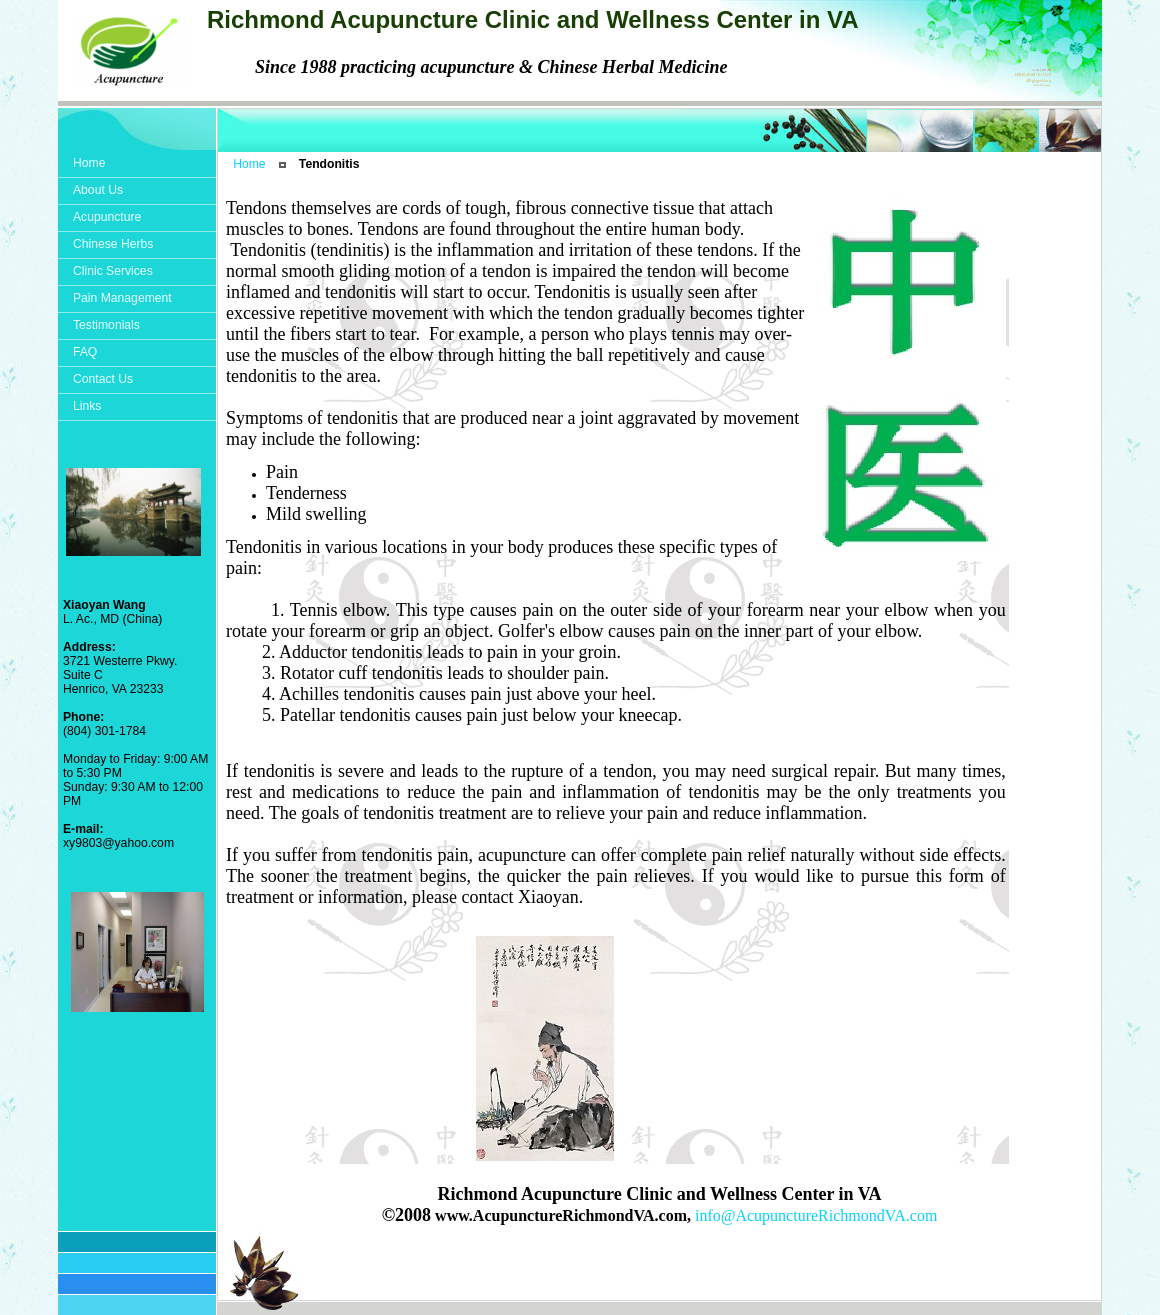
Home (249, 164)
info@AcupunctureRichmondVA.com (816, 1215)
